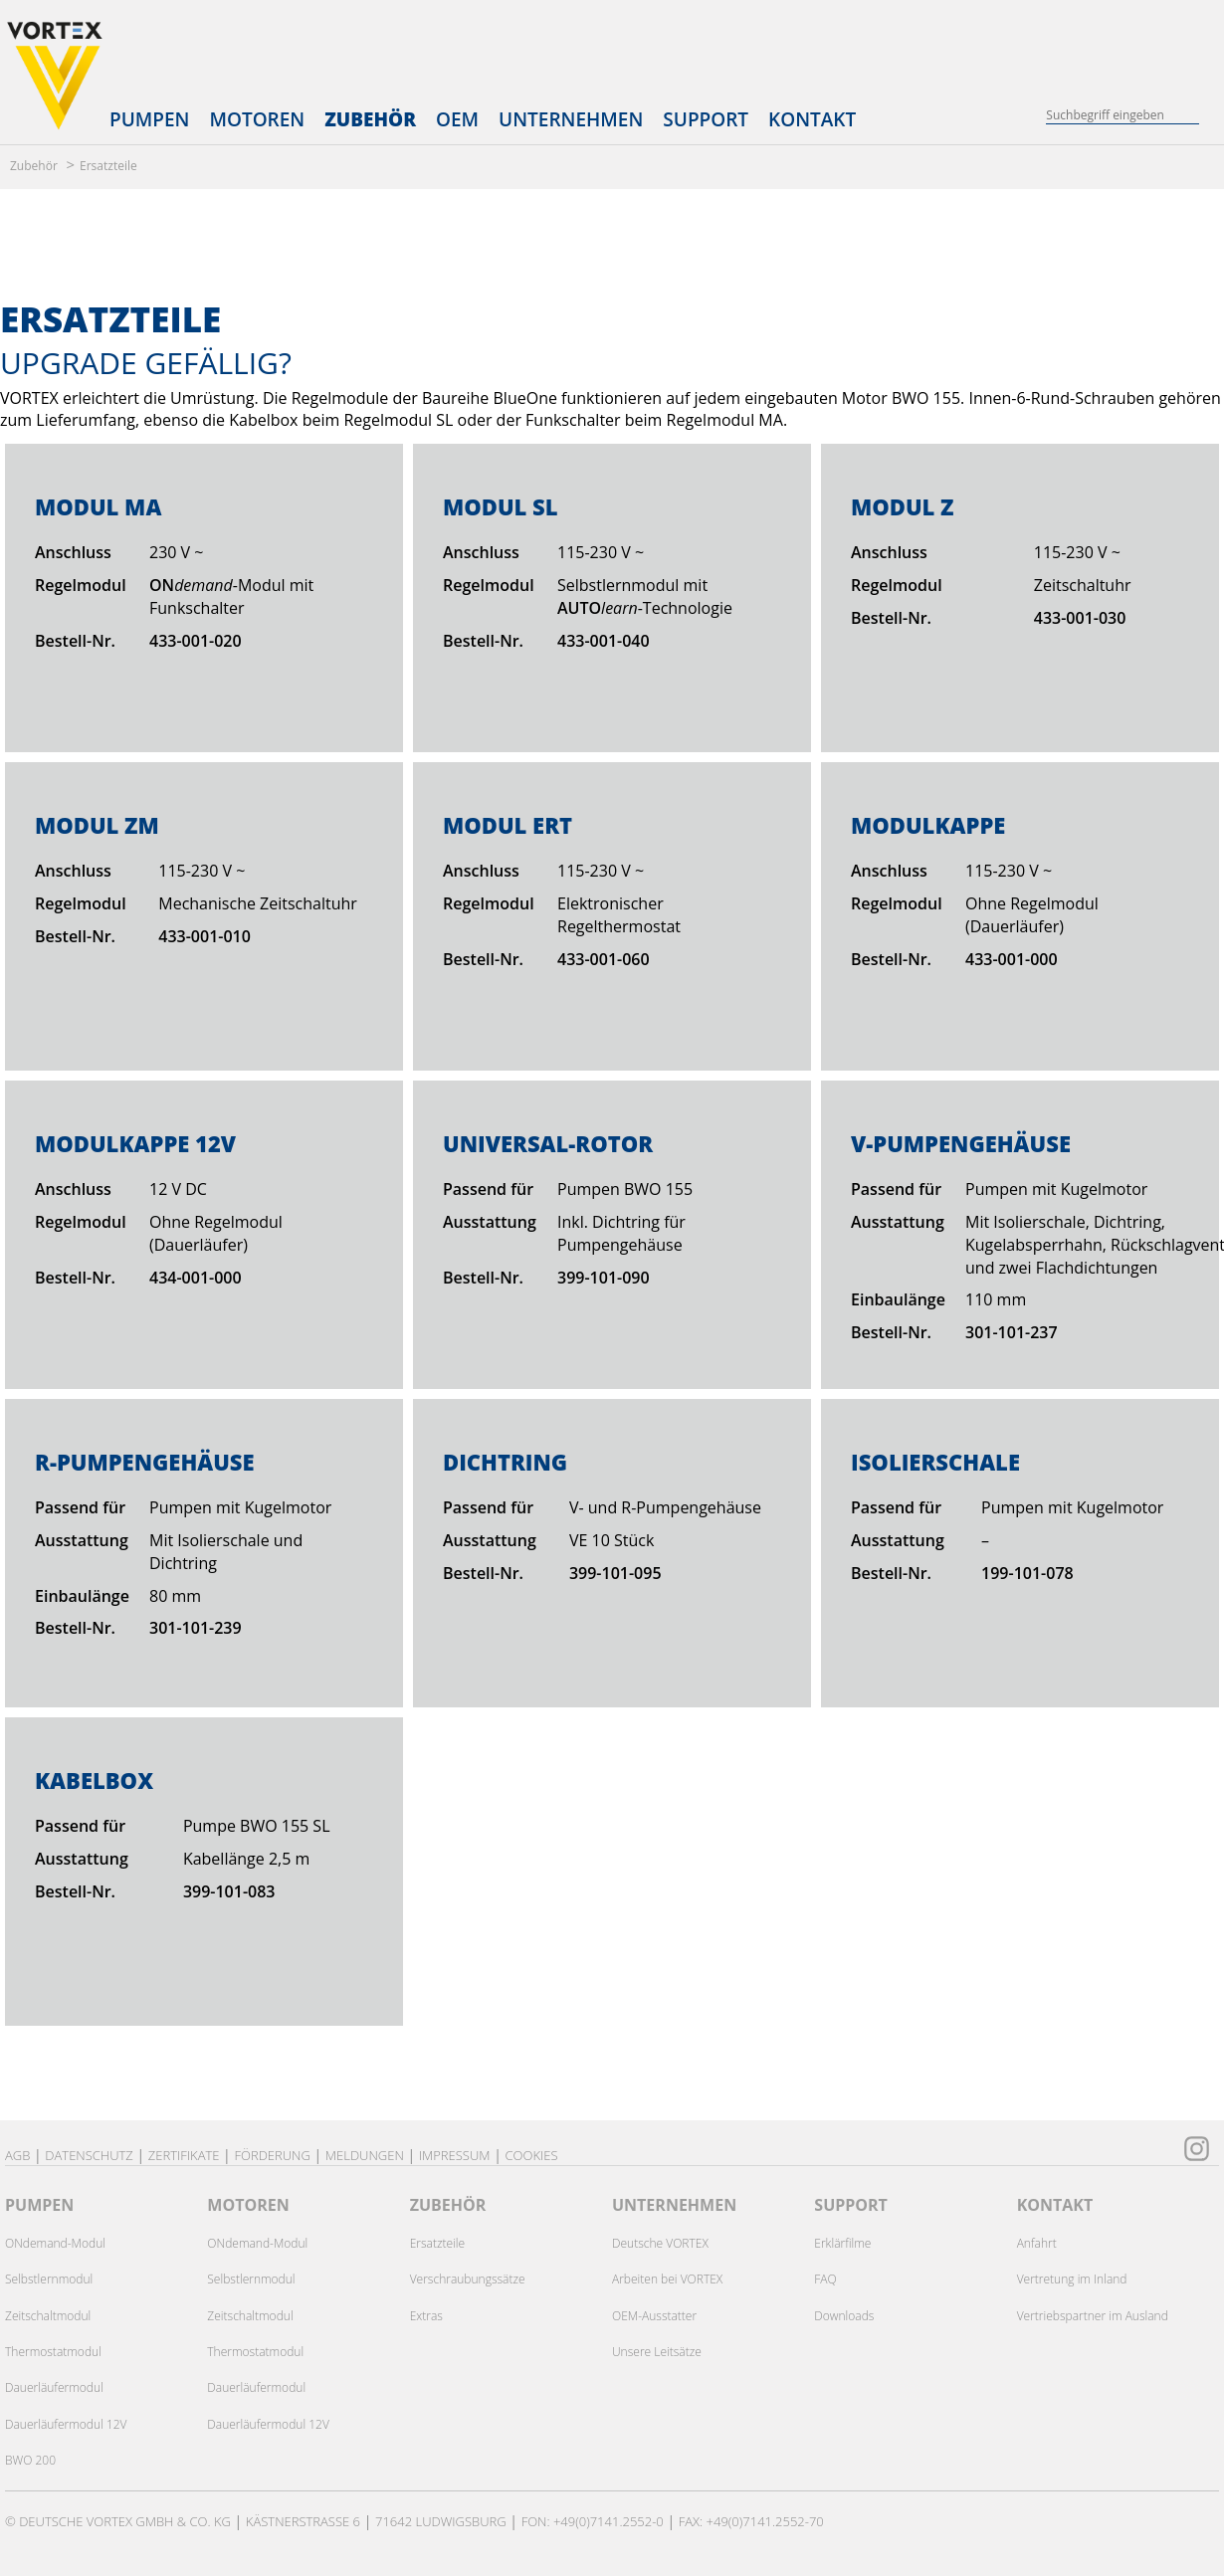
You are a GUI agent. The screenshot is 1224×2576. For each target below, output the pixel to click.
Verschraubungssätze (467, 2279)
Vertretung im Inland (1072, 2279)
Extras (426, 2315)
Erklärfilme (842, 2243)
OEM (457, 119)
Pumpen (149, 119)
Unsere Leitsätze (657, 2351)
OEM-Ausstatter (654, 2315)
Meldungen (364, 2155)
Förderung (271, 2155)
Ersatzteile (108, 165)
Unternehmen (571, 119)
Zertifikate (184, 2155)
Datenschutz (89, 2155)
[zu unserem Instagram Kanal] (1196, 2146)
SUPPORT (851, 2205)
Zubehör (370, 119)
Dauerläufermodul (54, 2387)
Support (705, 119)
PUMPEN (39, 2205)
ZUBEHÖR (448, 2205)
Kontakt (812, 119)
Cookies (531, 2155)
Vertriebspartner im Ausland (1092, 2315)
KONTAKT (1055, 2205)
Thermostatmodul (53, 2351)
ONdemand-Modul (55, 2243)
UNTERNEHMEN (674, 2205)
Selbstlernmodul (49, 2279)
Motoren (257, 119)
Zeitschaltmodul (48, 2315)
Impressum (455, 2155)
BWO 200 (30, 2460)
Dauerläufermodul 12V (66, 2424)
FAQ (825, 2279)
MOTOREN (248, 2205)
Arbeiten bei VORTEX (667, 2279)
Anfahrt (1037, 2243)
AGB (17, 2155)
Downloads (844, 2315)
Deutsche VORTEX (660, 2243)
